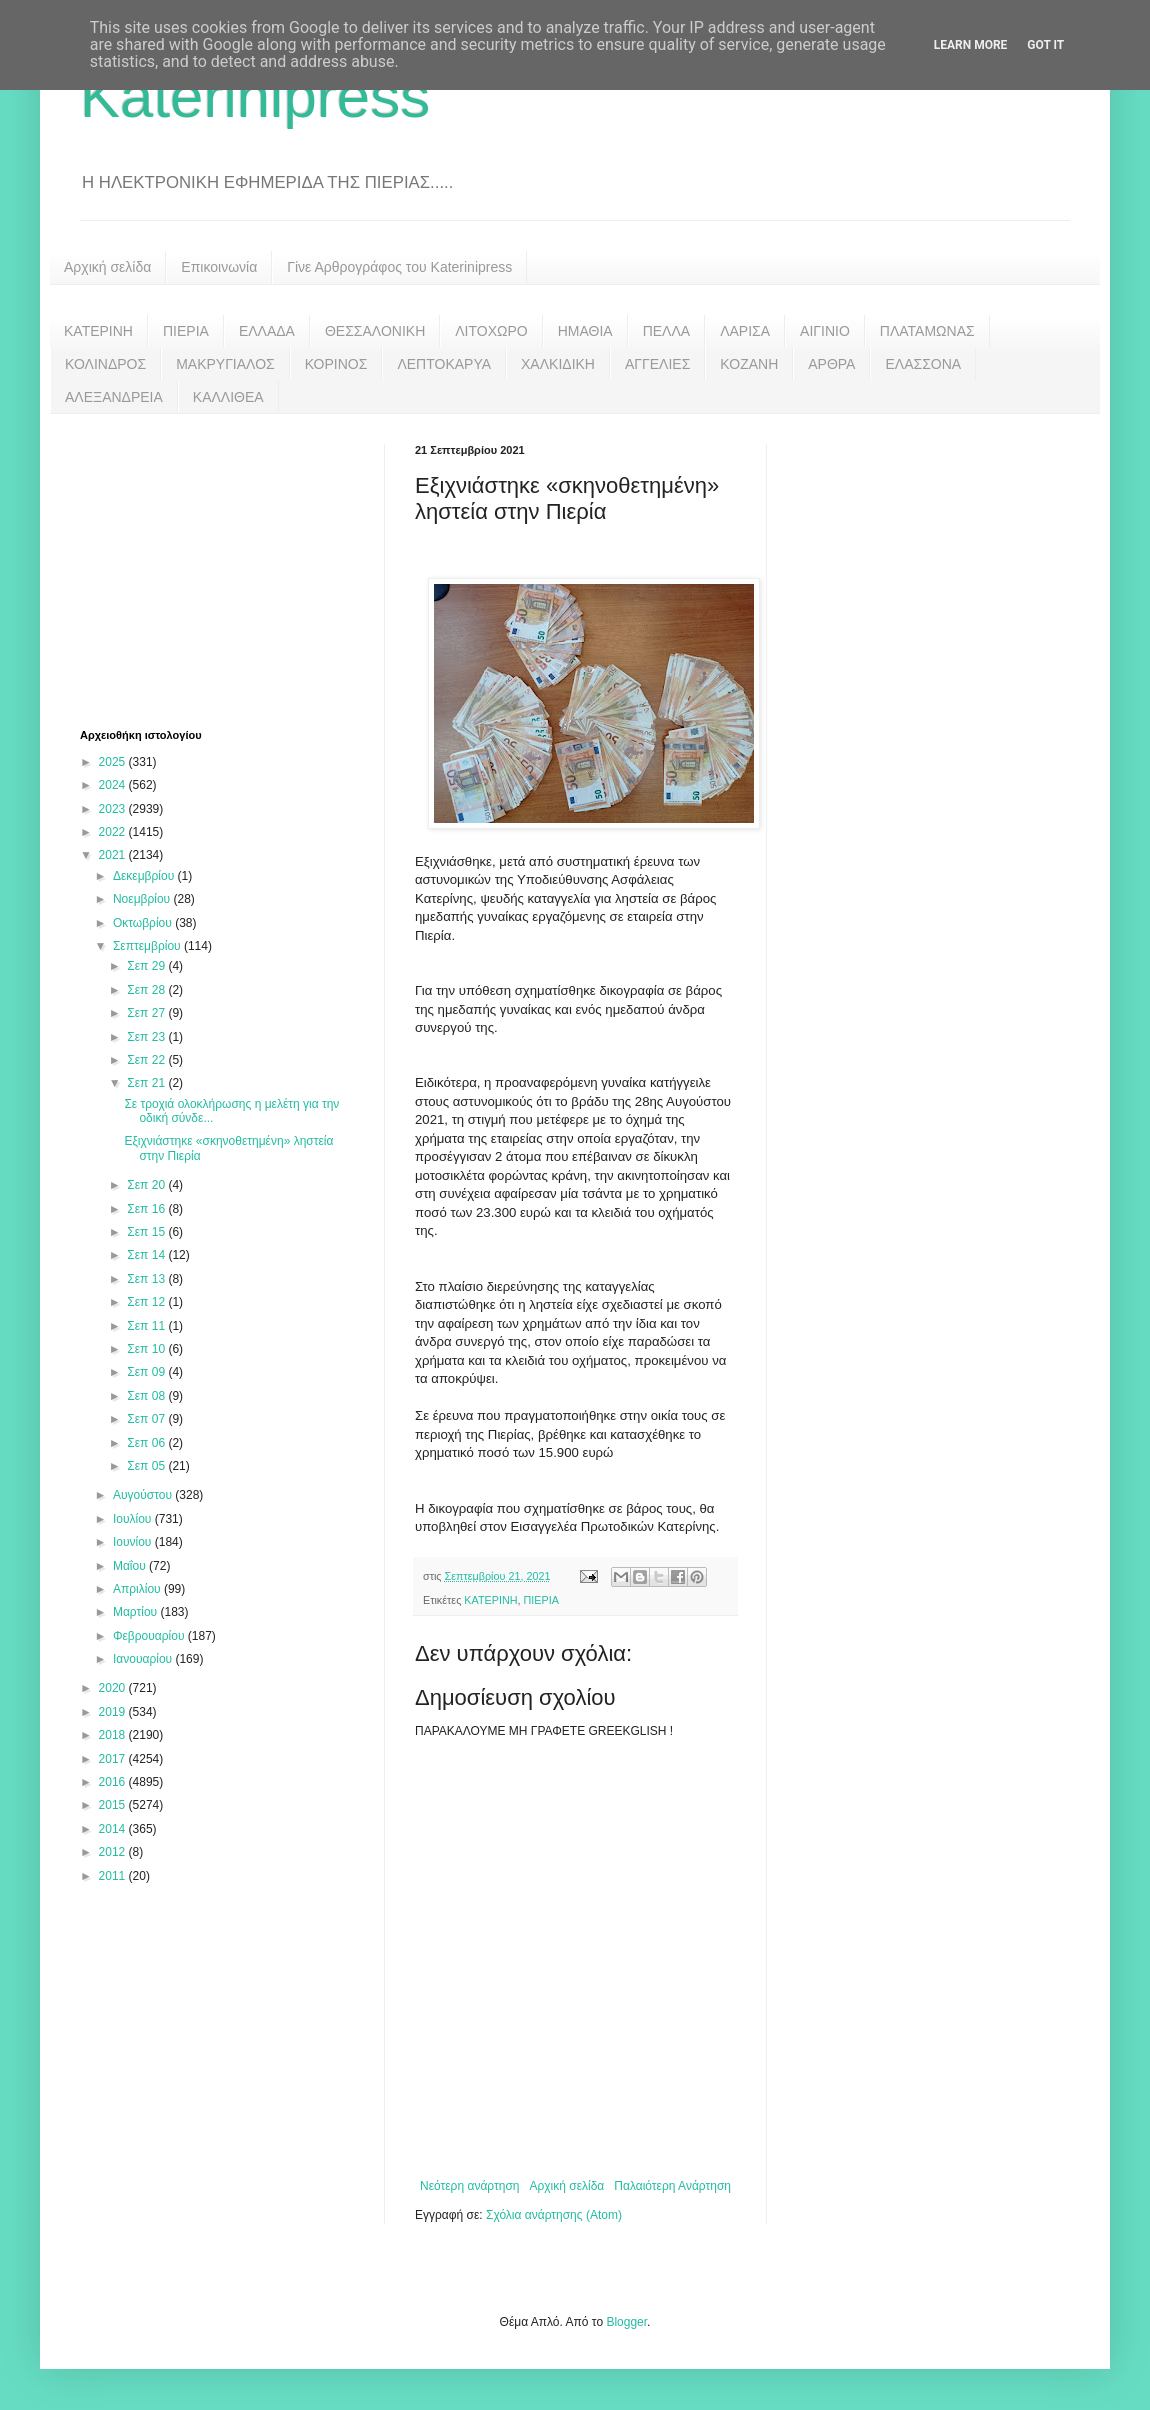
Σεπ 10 (147, 1349)
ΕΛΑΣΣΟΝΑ (923, 364)
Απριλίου (138, 1589)
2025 (114, 762)
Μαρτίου (137, 1612)
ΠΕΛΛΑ (667, 331)
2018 (114, 1735)
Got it (1045, 45)
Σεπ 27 (147, 1013)
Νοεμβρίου (143, 899)
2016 (114, 1782)
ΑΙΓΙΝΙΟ (825, 331)
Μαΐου (131, 1566)
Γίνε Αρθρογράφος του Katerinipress (399, 267)
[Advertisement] (230, 569)
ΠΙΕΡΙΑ (186, 331)
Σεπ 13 (147, 1279)
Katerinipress (255, 96)
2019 (114, 1712)
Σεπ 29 (147, 966)
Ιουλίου (134, 1519)
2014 (114, 1829)
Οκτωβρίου (144, 923)
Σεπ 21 (147, 1083)
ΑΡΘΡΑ (831, 364)
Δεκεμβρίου (145, 876)
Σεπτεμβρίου (148, 946)
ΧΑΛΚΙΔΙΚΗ (558, 364)
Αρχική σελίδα (107, 267)
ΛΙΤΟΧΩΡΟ (491, 331)
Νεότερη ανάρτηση (469, 2186)
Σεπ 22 (147, 1060)
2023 (114, 809)
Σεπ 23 (147, 1037)
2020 (114, 1688)
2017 (114, 1759)
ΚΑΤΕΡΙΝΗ (98, 331)
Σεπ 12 (147, 1302)
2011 (114, 1876)
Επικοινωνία (219, 267)
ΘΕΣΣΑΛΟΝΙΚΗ (375, 331)
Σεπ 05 (147, 1466)
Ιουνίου (134, 1542)
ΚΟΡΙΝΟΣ (336, 364)
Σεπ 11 (147, 1326)
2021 (114, 855)
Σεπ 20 (147, 1185)
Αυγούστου (144, 1495)
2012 (114, 1852)
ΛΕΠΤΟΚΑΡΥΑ (444, 364)
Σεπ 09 (147, 1372)
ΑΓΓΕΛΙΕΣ (657, 364)
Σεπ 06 (147, 1443)
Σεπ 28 (147, 990)
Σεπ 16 (147, 1209)
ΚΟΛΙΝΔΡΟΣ (105, 364)
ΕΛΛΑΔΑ (267, 331)
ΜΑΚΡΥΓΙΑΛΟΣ (225, 364)
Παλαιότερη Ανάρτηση (672, 2186)
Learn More (971, 45)
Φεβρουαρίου (150, 1636)
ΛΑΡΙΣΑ (745, 331)
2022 (114, 832)
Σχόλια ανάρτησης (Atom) (554, 2215)
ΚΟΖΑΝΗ (749, 364)
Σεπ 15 (147, 1232)
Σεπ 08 (147, 1396)
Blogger (626, 2322)
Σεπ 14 (147, 1255)
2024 (114, 785)
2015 (114, 1805)
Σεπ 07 (147, 1419)
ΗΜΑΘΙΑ (585, 331)
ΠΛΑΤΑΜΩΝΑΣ (927, 331)
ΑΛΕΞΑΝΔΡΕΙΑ (114, 397)
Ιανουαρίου (144, 1659)
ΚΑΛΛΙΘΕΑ (228, 397)
